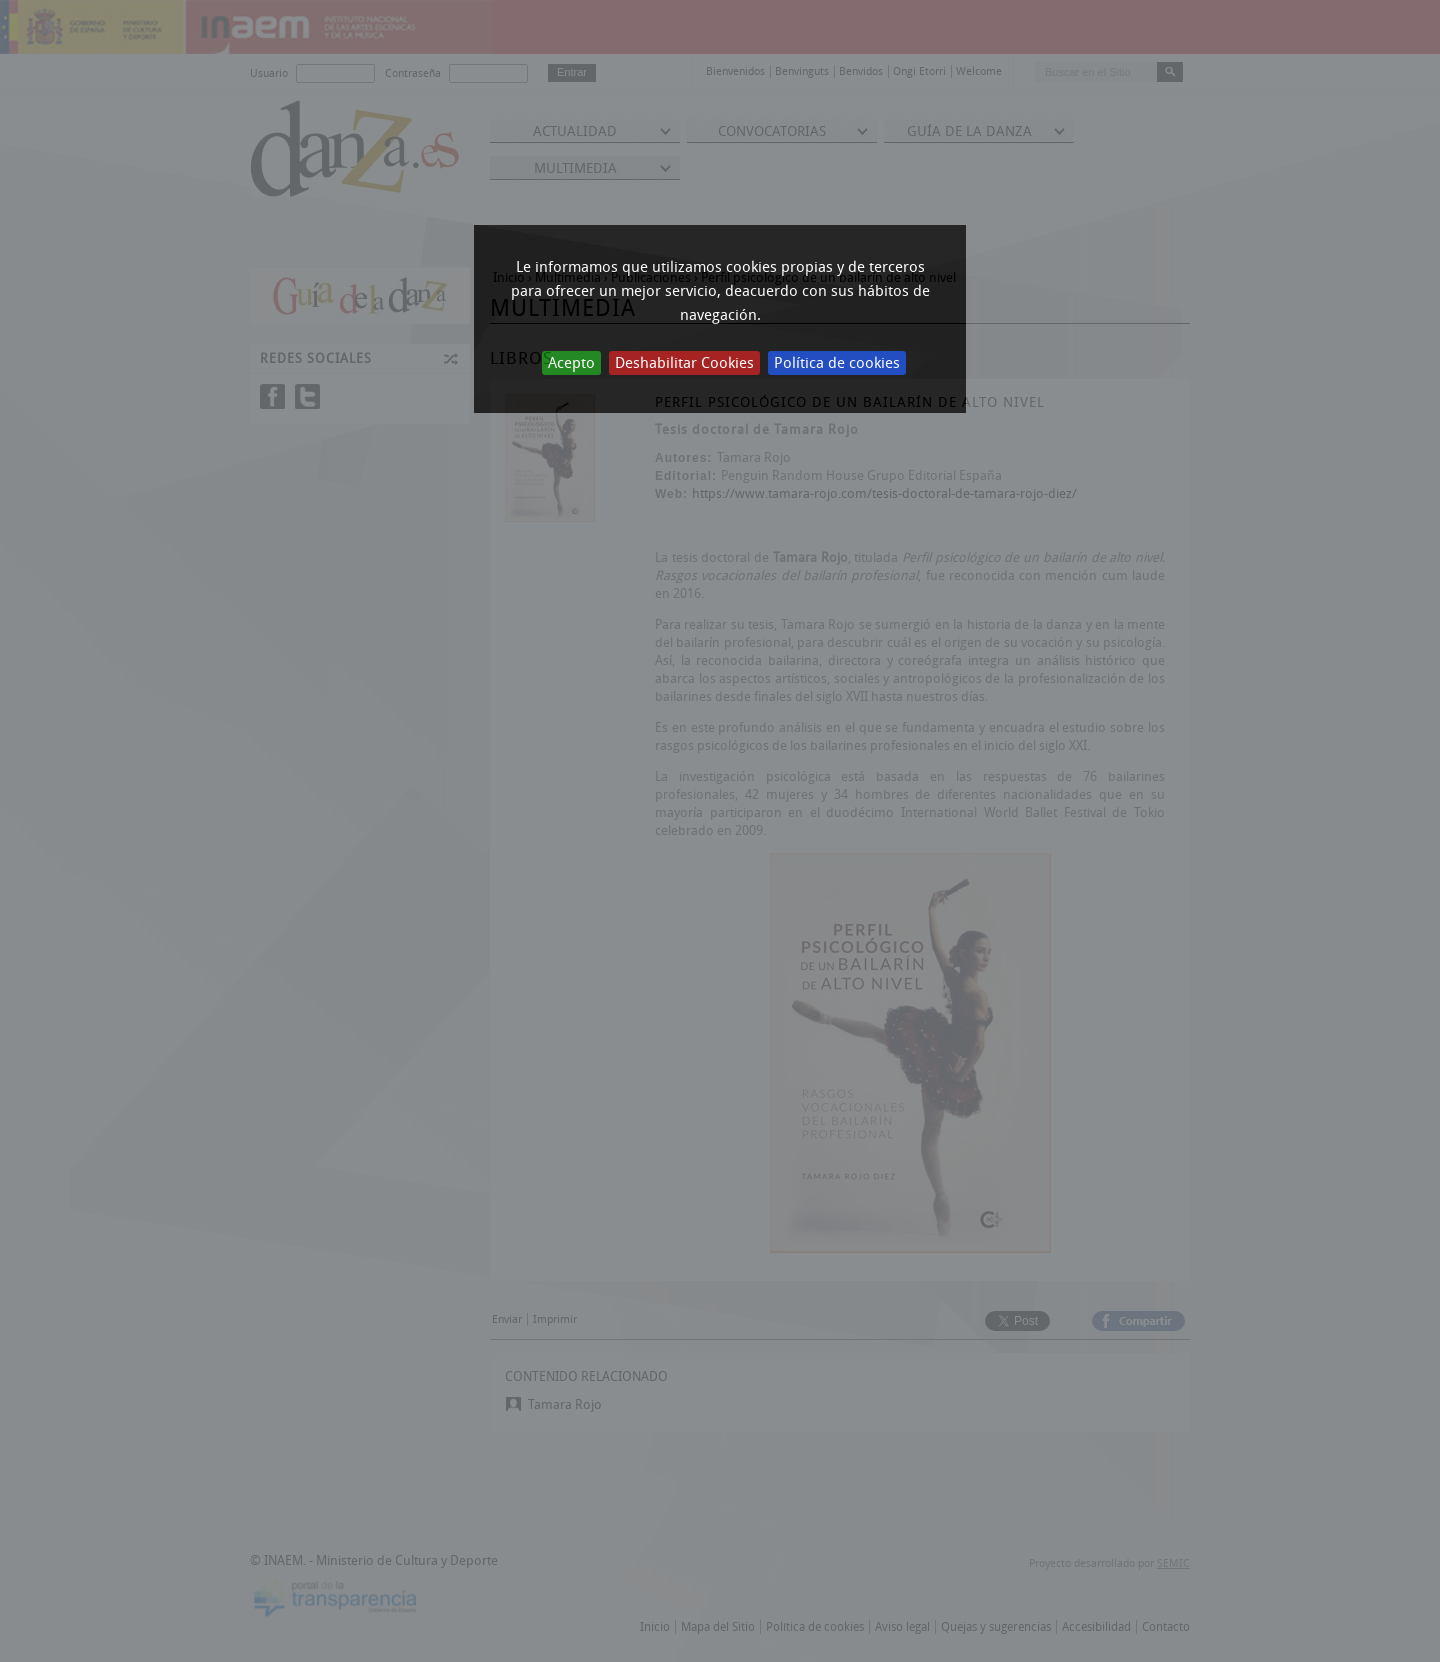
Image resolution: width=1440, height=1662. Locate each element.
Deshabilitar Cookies (684, 363)
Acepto (571, 363)
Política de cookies (837, 363)
